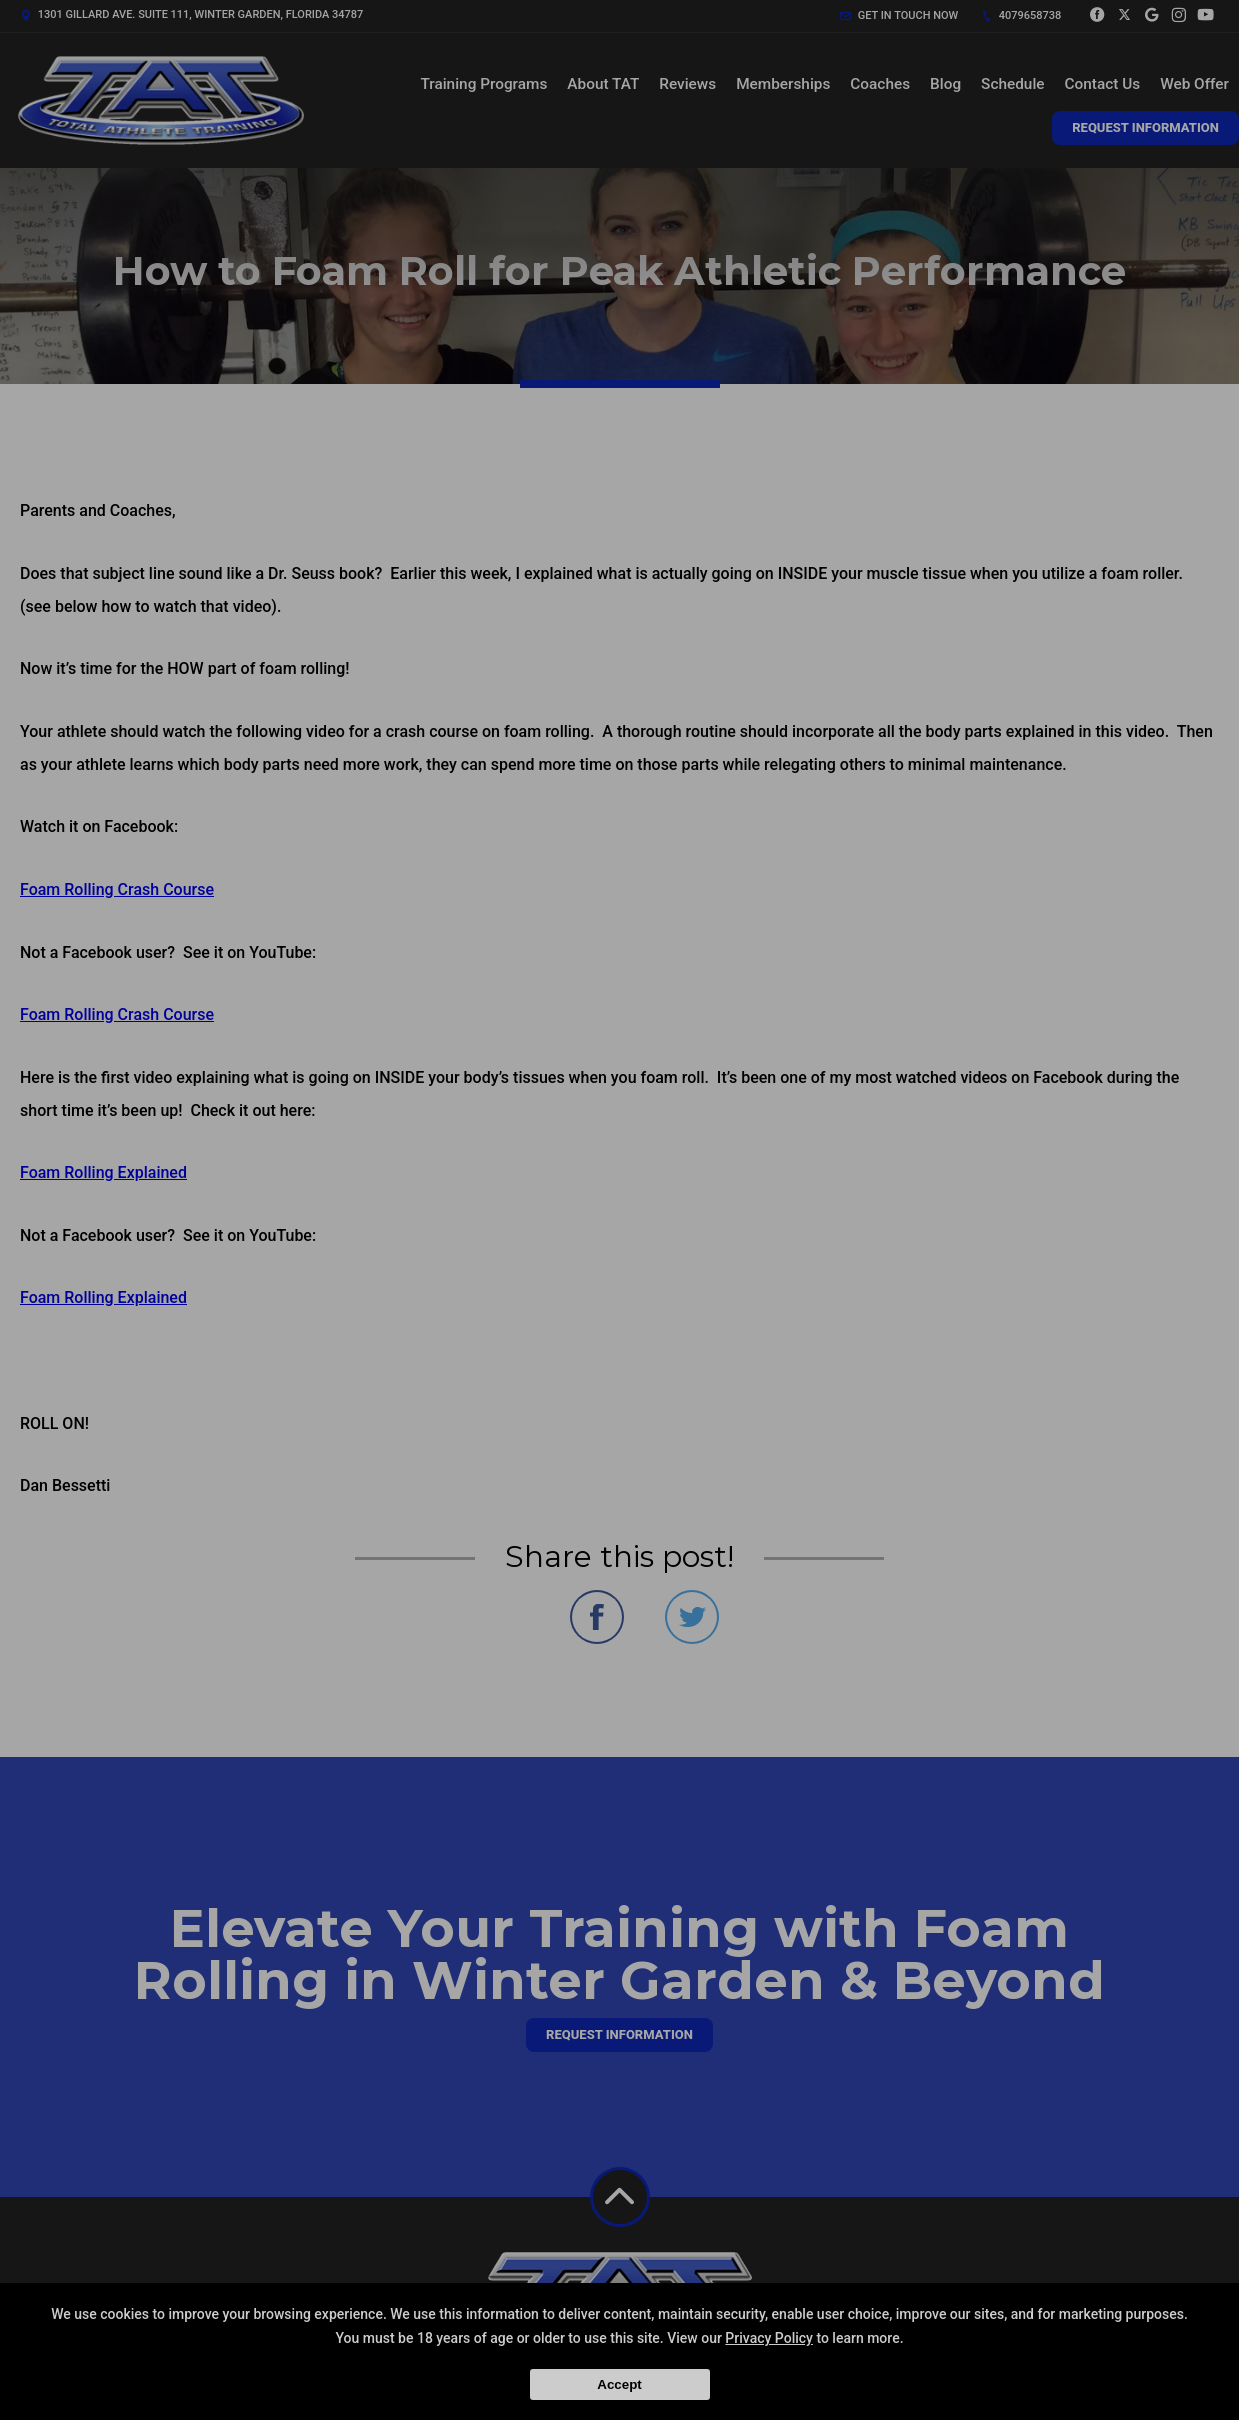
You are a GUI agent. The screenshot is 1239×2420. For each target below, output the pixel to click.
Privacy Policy (769, 2338)
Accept (619, 2384)
